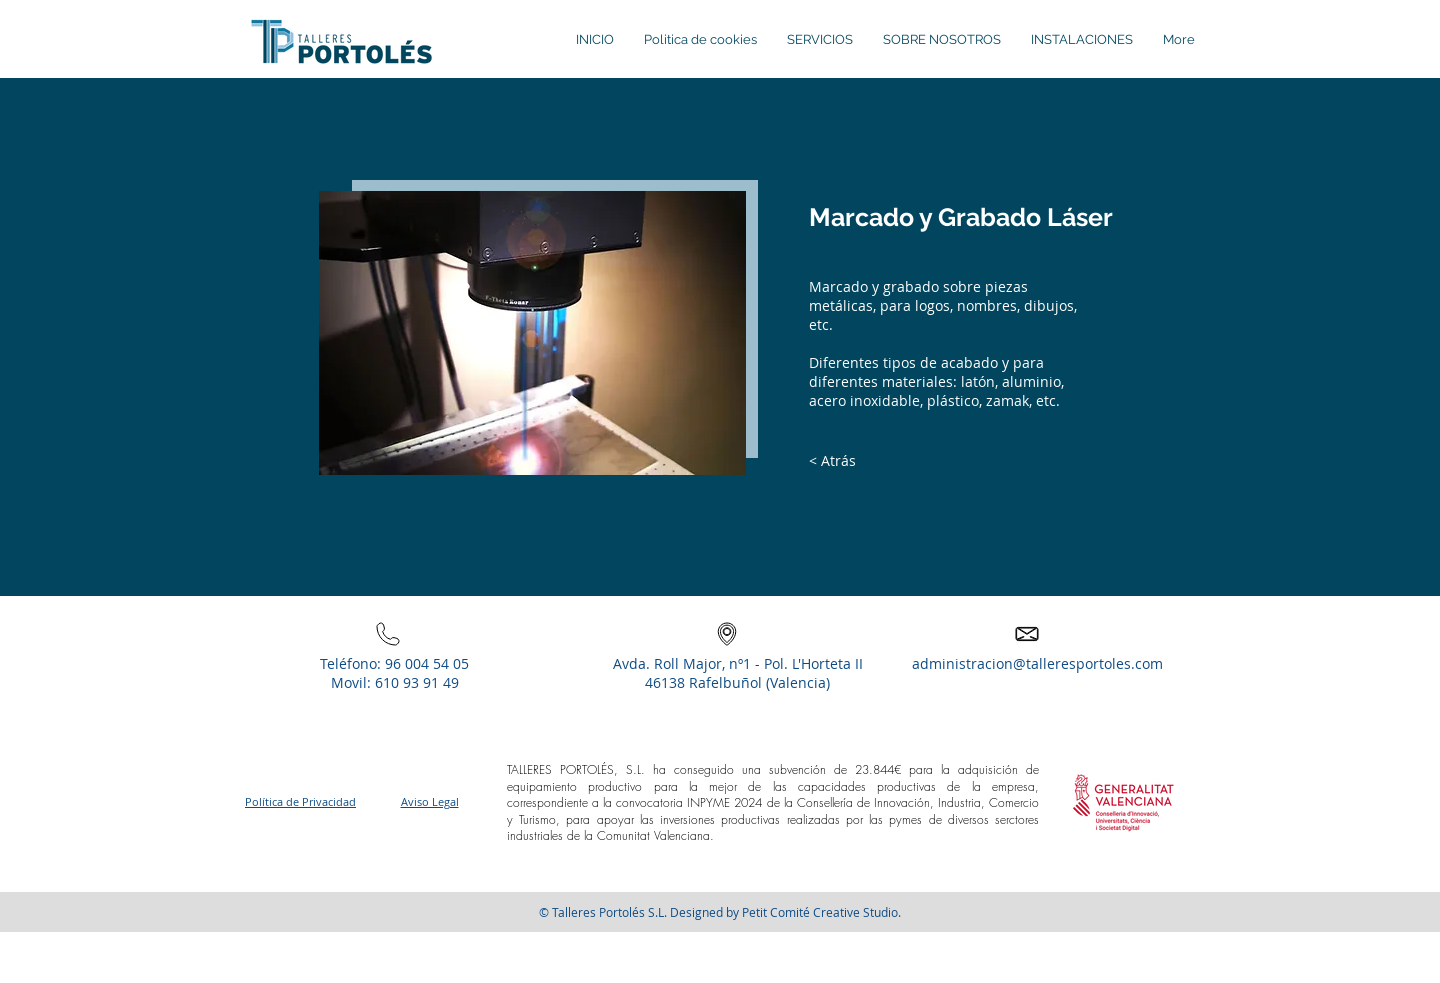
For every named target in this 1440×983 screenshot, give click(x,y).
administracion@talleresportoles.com (1037, 663)
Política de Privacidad (300, 801)
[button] (1124, 801)
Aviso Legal (430, 801)
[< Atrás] (832, 461)
